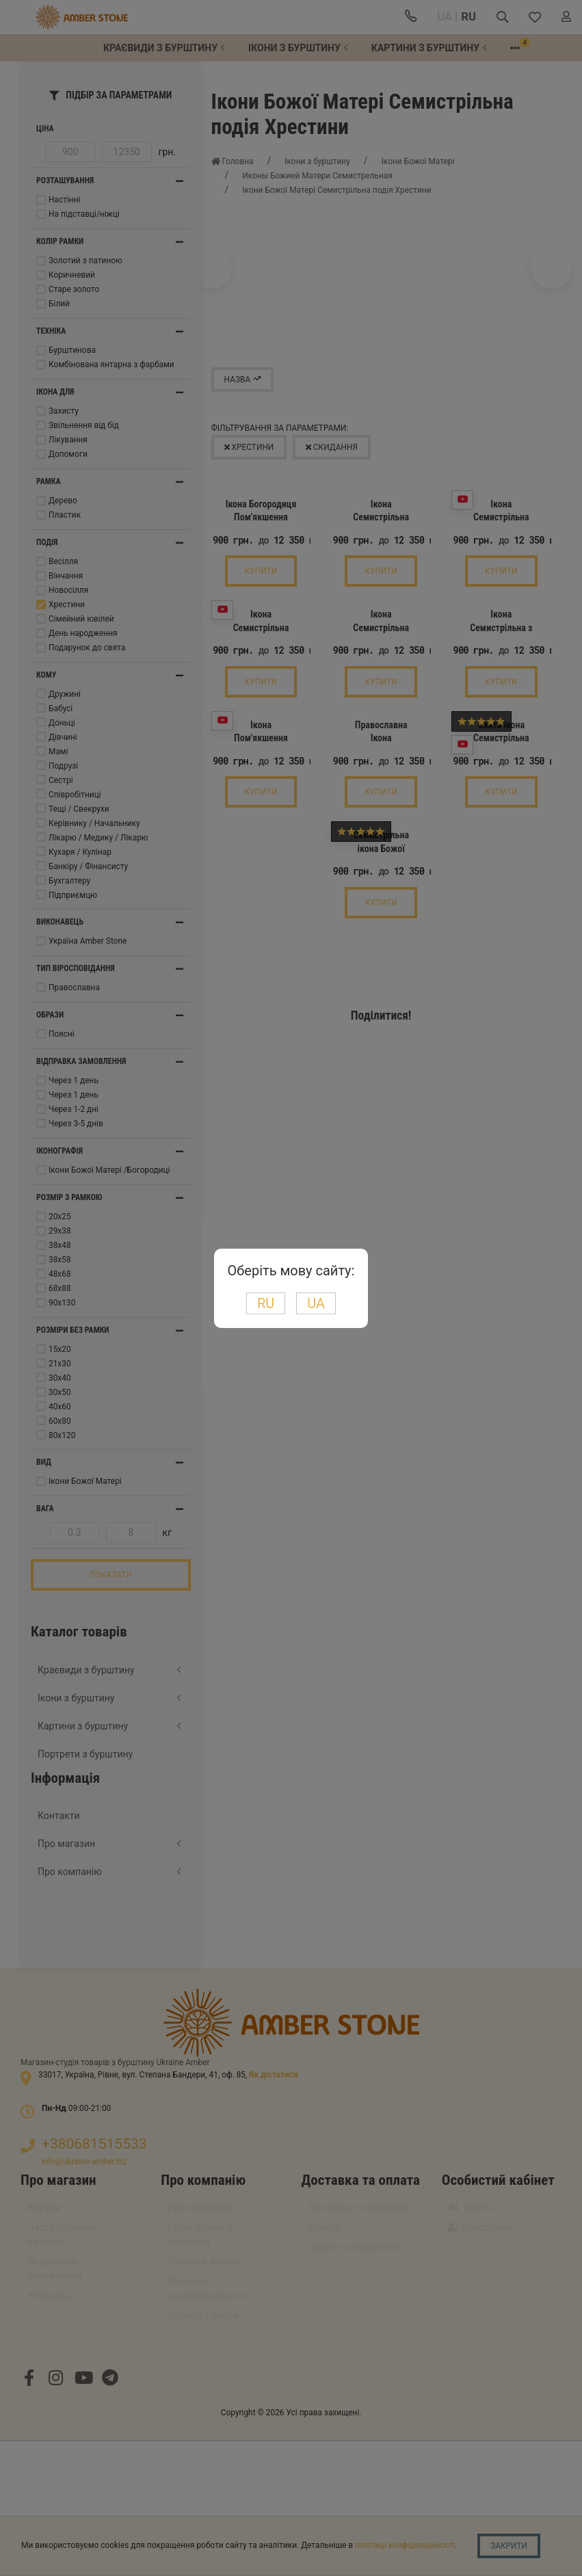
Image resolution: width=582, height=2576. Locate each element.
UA (316, 1303)
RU (265, 1303)
